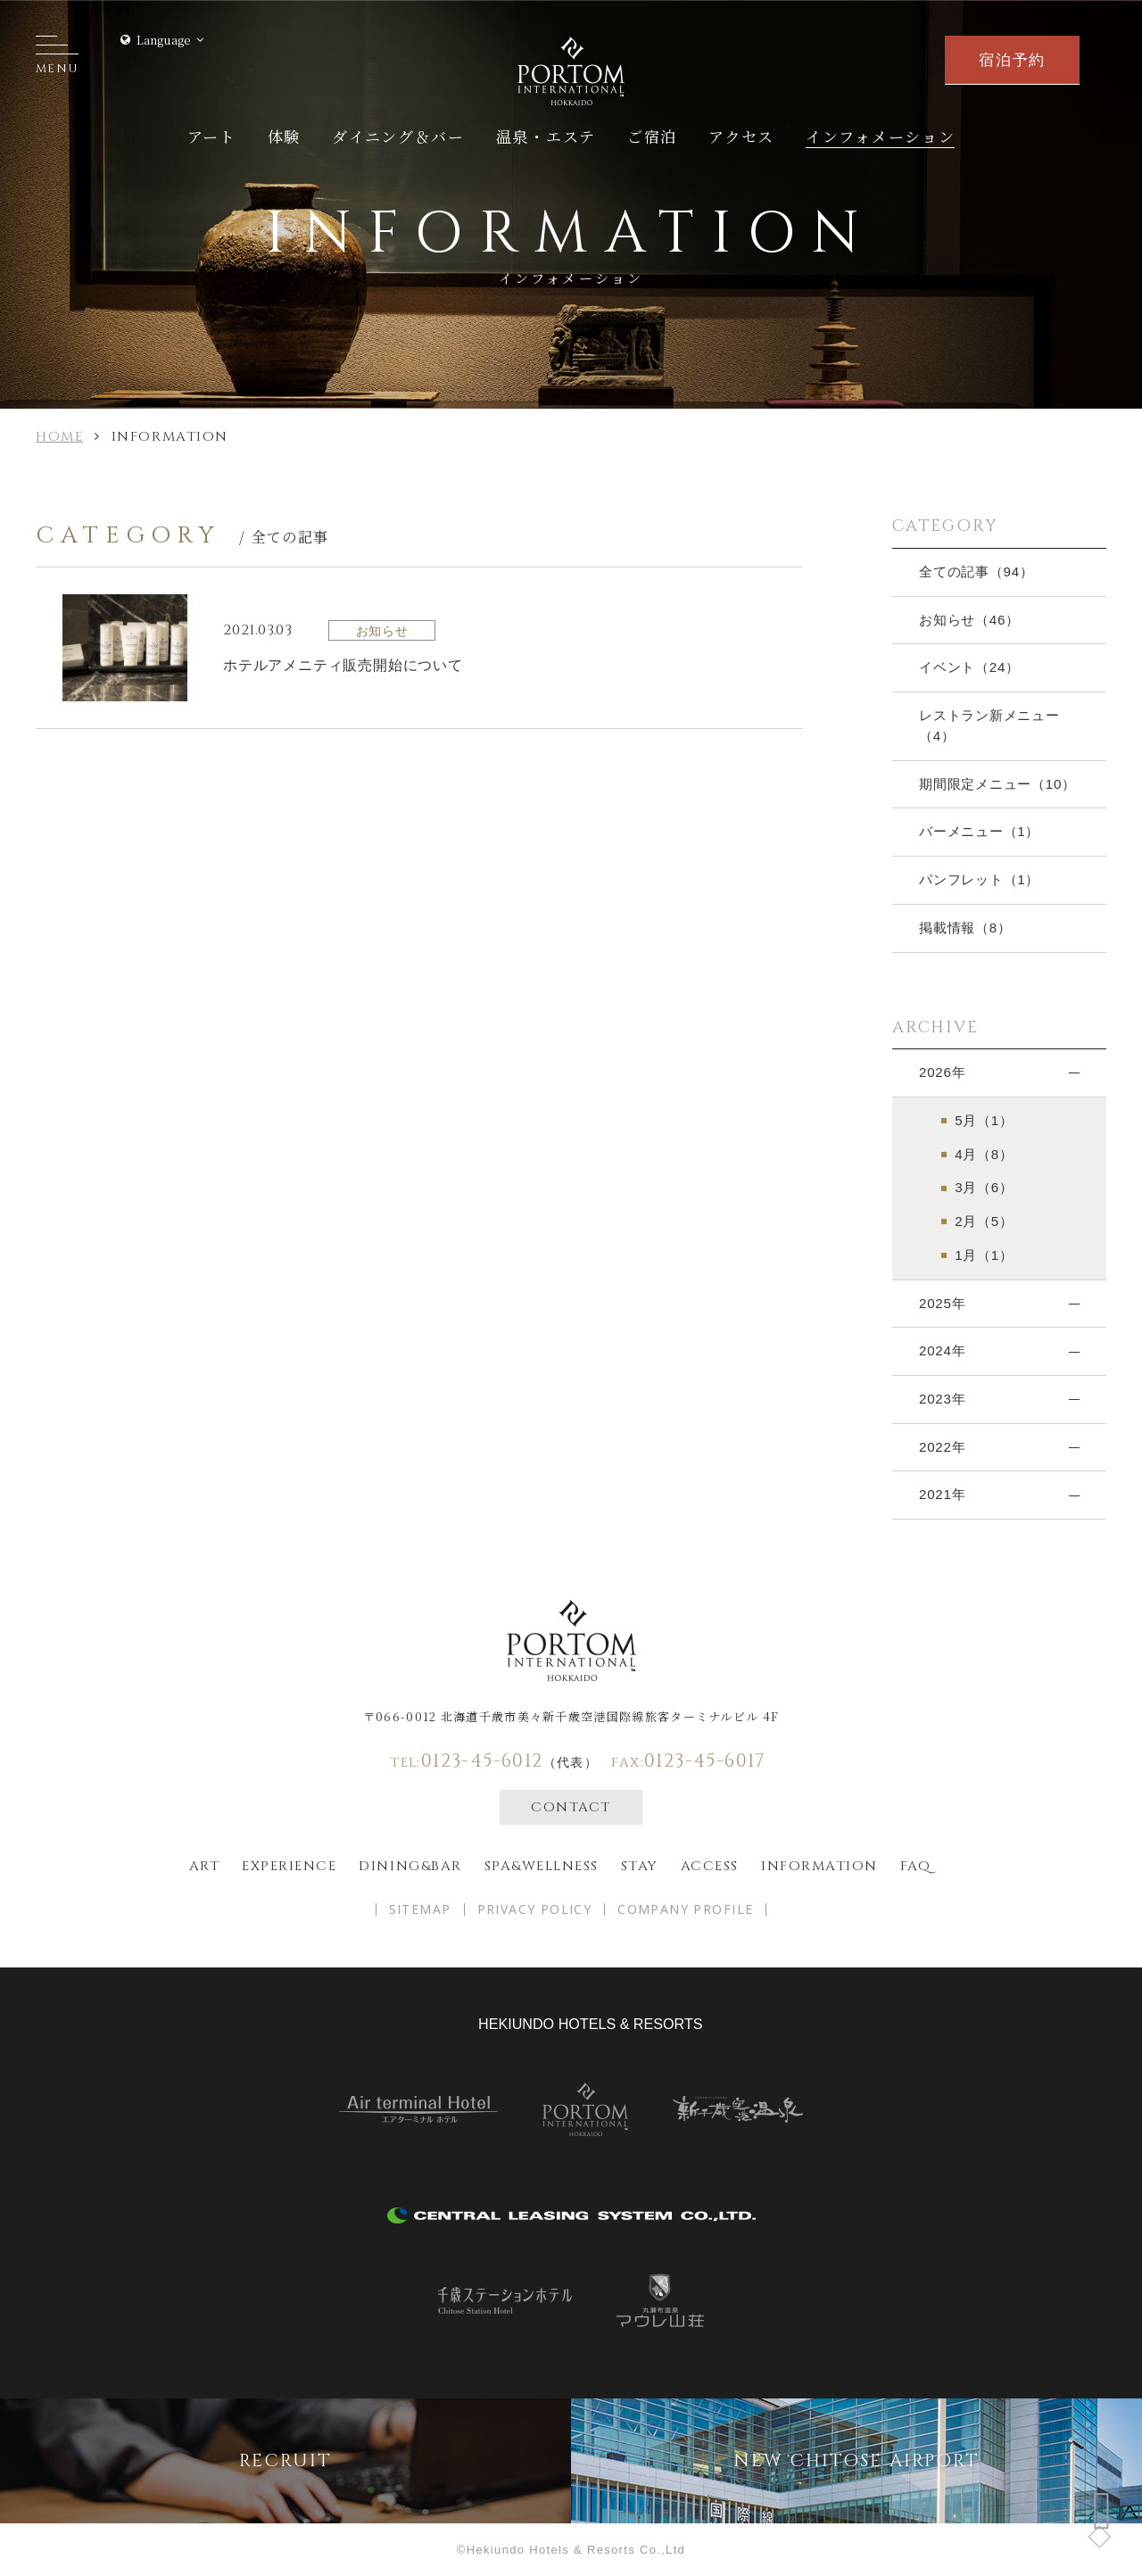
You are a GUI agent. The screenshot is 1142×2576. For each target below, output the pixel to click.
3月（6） (984, 1187)
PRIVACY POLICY (534, 1909)
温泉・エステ (546, 136)
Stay (639, 1866)
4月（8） (984, 1154)
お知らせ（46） (969, 619)
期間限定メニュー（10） (997, 783)
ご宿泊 (652, 136)
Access (710, 1866)
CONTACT (571, 1807)
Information (819, 1866)
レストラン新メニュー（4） (989, 725)
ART (204, 1866)
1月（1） (984, 1255)
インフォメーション (880, 136)
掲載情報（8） (965, 927)
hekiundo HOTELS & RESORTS (590, 2024)
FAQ (915, 1866)
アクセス (741, 136)
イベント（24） (969, 667)
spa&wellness (541, 1866)
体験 (284, 136)
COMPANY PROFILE (685, 1909)
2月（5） (984, 1221)
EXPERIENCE (289, 1866)
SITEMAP (420, 1909)
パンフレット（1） (979, 879)
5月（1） (984, 1120)
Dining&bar (410, 1866)
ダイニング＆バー (398, 136)
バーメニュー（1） (979, 831)
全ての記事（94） (976, 571)
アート (211, 136)
